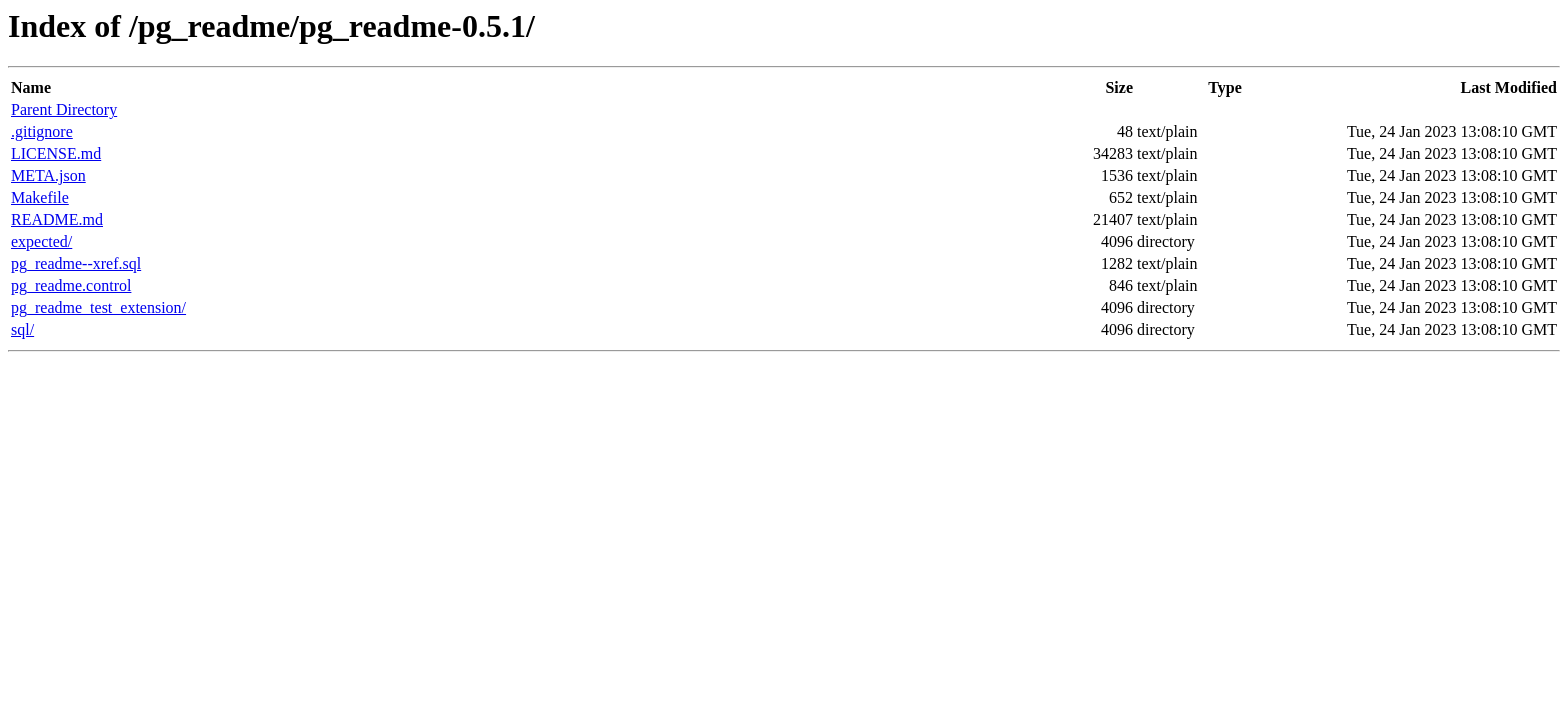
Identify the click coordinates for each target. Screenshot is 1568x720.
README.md (57, 219)
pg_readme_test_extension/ (98, 307)
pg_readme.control (71, 285)
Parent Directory (64, 109)
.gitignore (42, 131)
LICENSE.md (56, 153)
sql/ (22, 329)
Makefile (40, 197)
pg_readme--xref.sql (76, 263)
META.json (48, 175)
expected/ (41, 241)
